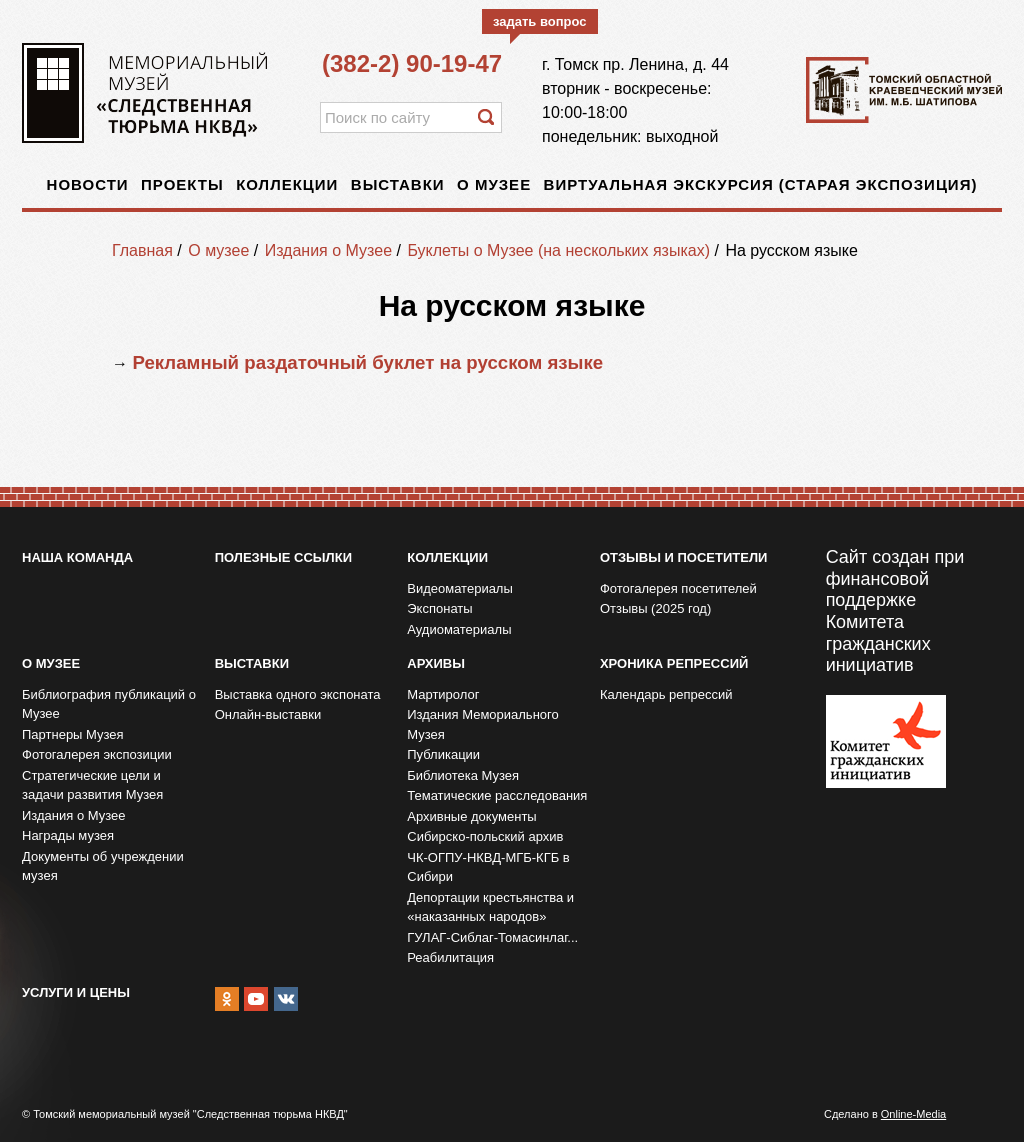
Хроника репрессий (674, 663)
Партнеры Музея (73, 734)
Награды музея (68, 835)
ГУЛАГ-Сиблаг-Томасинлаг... (492, 937)
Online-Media (913, 1114)
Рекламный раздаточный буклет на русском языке (367, 362)
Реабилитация (450, 957)
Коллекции (287, 184)
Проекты (182, 184)
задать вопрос (540, 21)
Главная (142, 250)
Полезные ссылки (283, 557)
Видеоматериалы (460, 588)
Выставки (398, 184)
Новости (88, 184)
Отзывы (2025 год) (655, 608)
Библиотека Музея (463, 775)
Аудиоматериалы (459, 629)
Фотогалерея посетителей (678, 588)
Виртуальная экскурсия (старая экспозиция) (761, 184)
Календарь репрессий (666, 694)
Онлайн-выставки (268, 714)
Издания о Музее (328, 250)
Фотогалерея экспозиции (97, 754)
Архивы (436, 663)
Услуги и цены (76, 992)
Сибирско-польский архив (485, 836)
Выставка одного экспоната (298, 694)
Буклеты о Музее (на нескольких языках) (558, 250)
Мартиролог (443, 694)
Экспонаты (439, 608)
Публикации (443, 754)
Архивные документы (471, 816)
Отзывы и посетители (683, 557)
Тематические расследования (497, 795)
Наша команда (77, 557)
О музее (494, 184)
